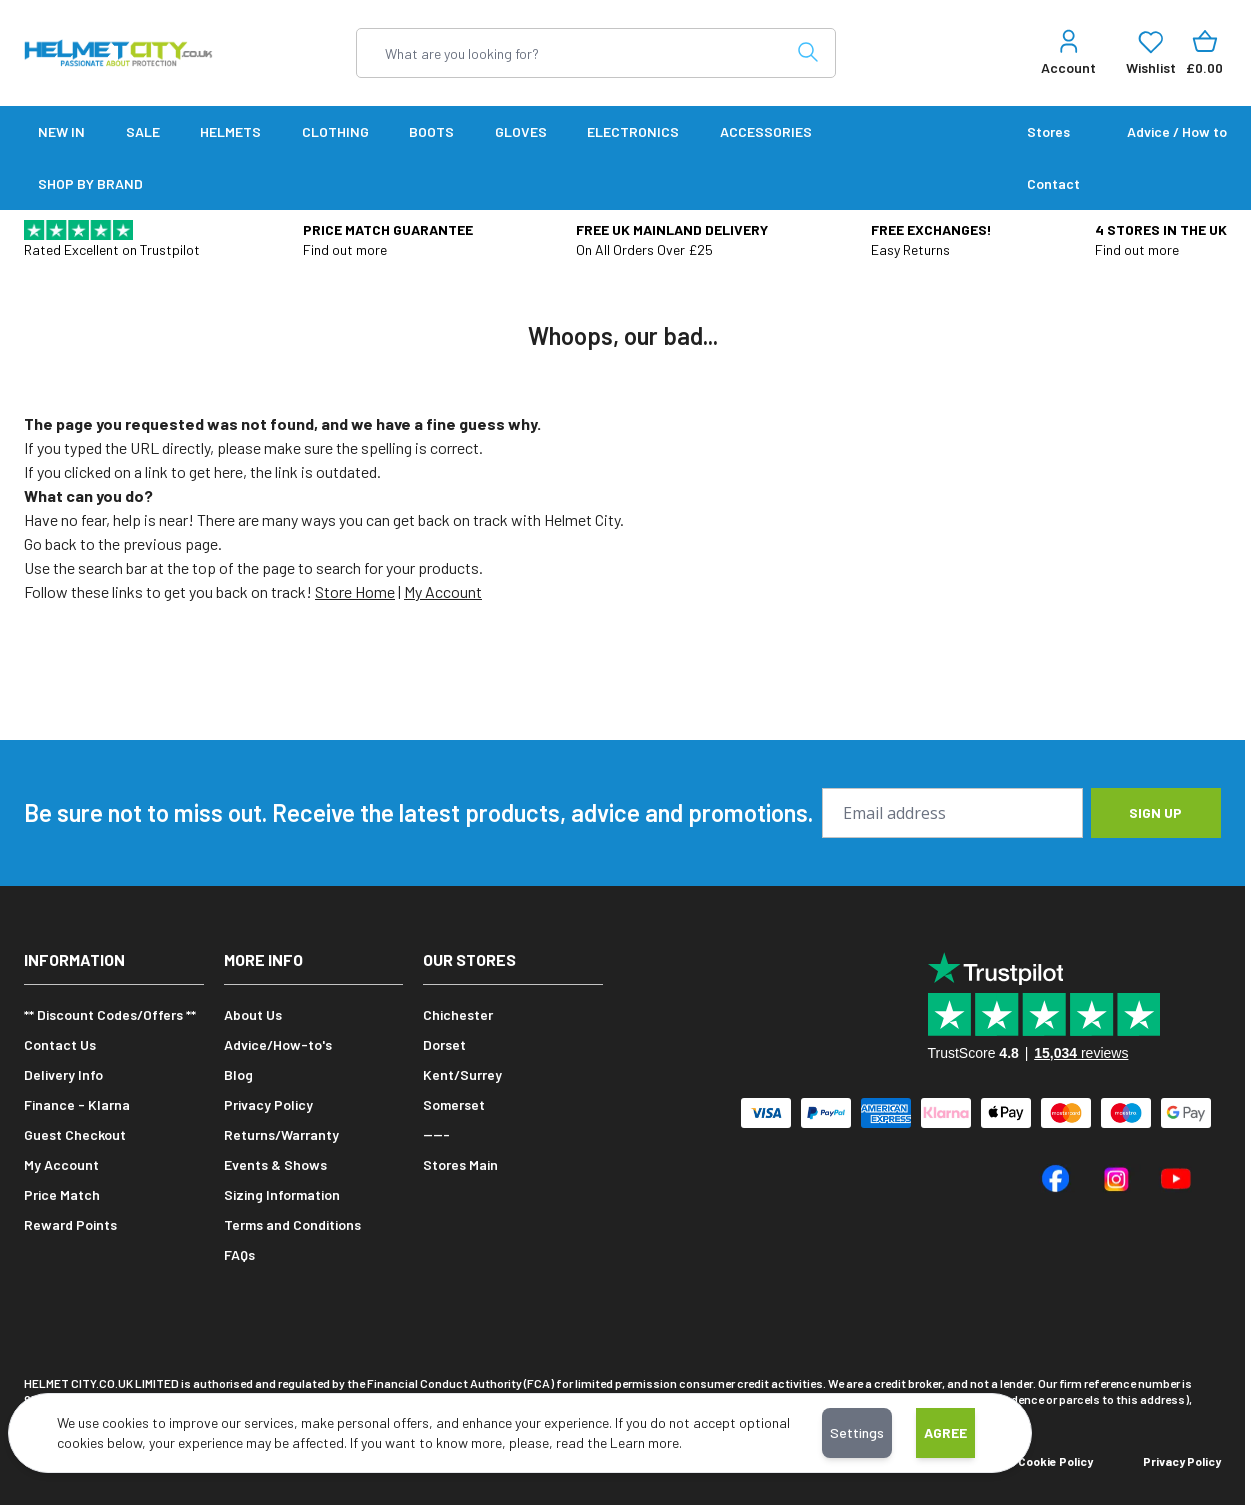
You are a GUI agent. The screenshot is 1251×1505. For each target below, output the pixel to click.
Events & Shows (275, 1164)
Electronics (633, 131)
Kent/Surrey (462, 1074)
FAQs (239, 1254)
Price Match (62, 1194)
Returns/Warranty (281, 1134)
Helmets (230, 131)
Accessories (766, 131)
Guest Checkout (75, 1134)
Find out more (345, 249)
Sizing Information (282, 1194)
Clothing (335, 131)
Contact (1053, 183)
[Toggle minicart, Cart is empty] (1204, 53)
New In (61, 131)
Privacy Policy (268, 1104)
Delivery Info (63, 1074)
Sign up (1155, 812)
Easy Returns (910, 249)
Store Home (355, 591)
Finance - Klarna (77, 1104)
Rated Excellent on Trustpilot (112, 249)
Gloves (521, 131)
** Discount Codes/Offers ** (110, 1014)
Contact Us (60, 1044)
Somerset (454, 1104)
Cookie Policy (1055, 1461)
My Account (443, 591)
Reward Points (70, 1224)
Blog (238, 1074)
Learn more (644, 1442)
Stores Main (460, 1164)
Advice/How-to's (278, 1044)
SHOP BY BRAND (90, 183)
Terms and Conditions (292, 1224)
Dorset (444, 1044)
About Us (253, 1014)
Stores (1048, 131)
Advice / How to (1177, 131)
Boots (431, 131)
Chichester (458, 1014)
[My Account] (1068, 53)
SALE (143, 131)
